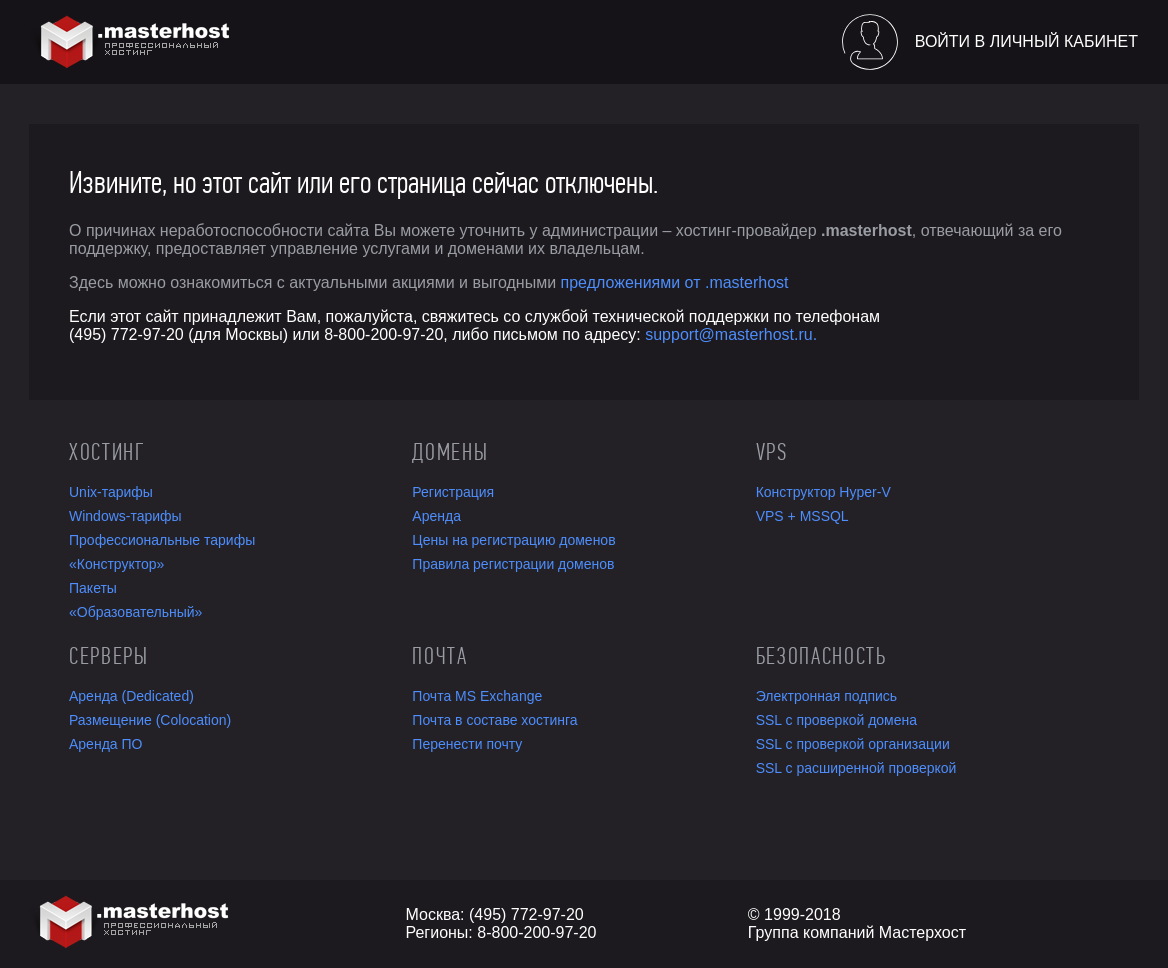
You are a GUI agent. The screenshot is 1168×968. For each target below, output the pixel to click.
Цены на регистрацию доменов (513, 540)
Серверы (109, 656)
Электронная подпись (826, 696)
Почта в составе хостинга (494, 720)
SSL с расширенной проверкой (856, 768)
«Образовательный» (135, 612)
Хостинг (107, 452)
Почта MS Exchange (477, 696)
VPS (772, 452)
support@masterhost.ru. (731, 334)
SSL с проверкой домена (836, 720)
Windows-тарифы (125, 516)
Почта (439, 656)
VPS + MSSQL (802, 516)
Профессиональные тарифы (162, 540)
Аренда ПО (105, 744)
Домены (450, 452)
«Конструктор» (116, 564)
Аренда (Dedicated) (131, 696)
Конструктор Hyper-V (823, 492)
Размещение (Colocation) (150, 720)
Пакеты (93, 588)
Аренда (436, 516)
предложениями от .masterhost (675, 282)
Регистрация (453, 492)
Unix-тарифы (111, 492)
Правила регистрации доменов (513, 564)
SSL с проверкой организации (853, 744)
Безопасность (821, 656)
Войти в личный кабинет (1026, 41)
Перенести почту (467, 744)
